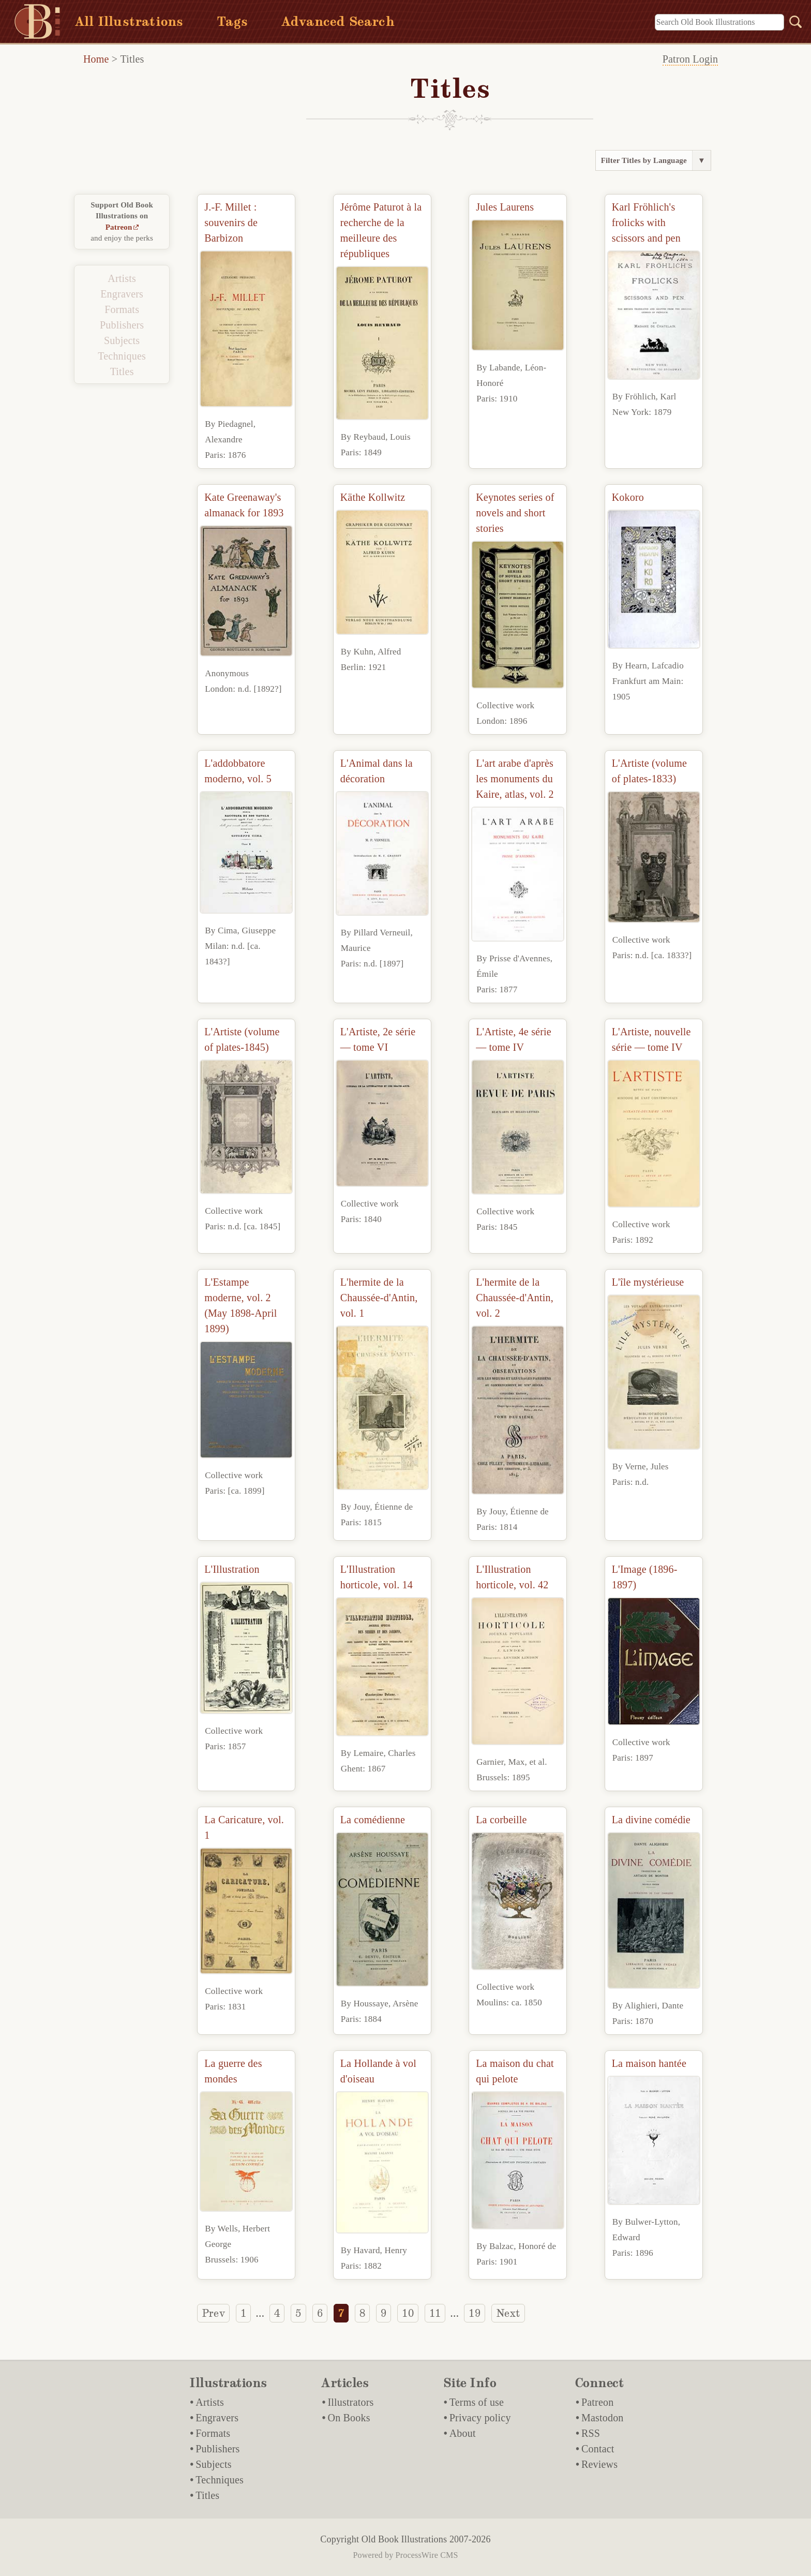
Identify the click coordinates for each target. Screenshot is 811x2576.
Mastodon (602, 2417)
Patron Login (690, 59)
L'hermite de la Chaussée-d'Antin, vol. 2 (514, 1297)
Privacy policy (480, 2417)
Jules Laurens (505, 207)
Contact (597, 2448)
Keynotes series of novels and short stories (515, 513)
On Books (348, 2417)
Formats (121, 309)
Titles (132, 59)
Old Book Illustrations (404, 2539)
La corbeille (501, 1819)
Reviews (599, 2464)
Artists (122, 278)
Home (96, 59)
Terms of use (476, 2402)
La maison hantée (649, 2063)
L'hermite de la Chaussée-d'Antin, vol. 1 (379, 1297)
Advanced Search (338, 21)
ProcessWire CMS (427, 2555)
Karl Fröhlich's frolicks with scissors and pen (646, 222)
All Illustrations (129, 21)
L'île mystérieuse (648, 1282)
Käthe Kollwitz (373, 497)
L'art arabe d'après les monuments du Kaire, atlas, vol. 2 (515, 778)
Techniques (122, 356)
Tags (232, 21)
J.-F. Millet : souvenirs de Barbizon (231, 222)
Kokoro (628, 497)
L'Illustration (231, 1569)
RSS (590, 2433)
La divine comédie (651, 1819)
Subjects (122, 340)
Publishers (122, 325)
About (462, 2433)
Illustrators (350, 2402)
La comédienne (372, 1819)
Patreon (119, 227)
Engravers (121, 294)
